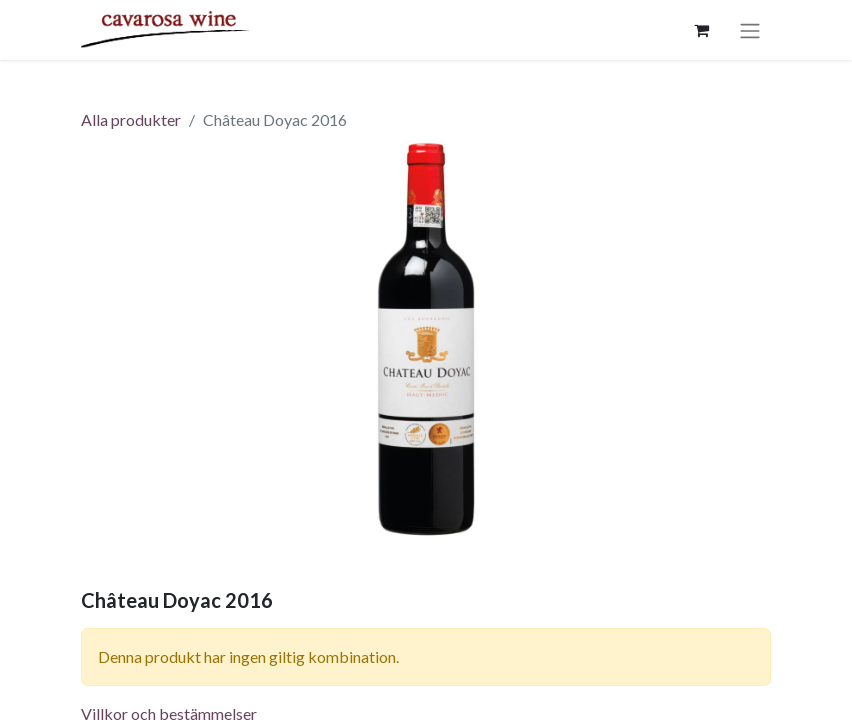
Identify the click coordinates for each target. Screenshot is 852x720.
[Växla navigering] (750, 30)
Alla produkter (131, 119)
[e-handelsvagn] (701, 30)
